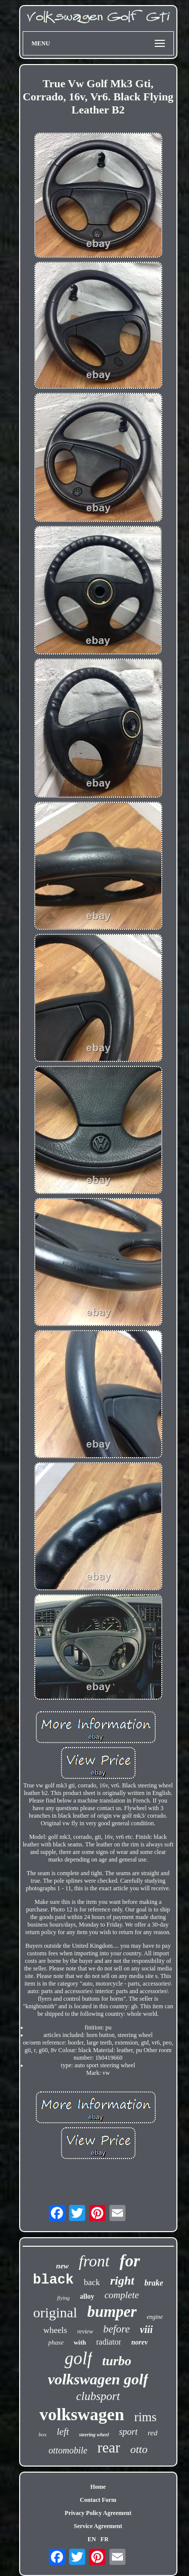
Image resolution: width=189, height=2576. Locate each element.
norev (139, 2342)
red (152, 2433)
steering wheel (94, 2434)
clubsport (98, 2396)
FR (104, 2539)
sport (128, 2432)
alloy (87, 2296)
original (55, 2312)
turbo (117, 2361)
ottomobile (67, 2450)
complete (121, 2295)
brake (153, 2283)
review (85, 2331)
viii (146, 2329)
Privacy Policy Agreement (98, 2513)
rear (108, 2447)
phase (56, 2342)
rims (145, 2417)
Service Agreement (98, 2526)
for (129, 2261)
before (116, 2329)
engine (155, 2316)
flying (63, 2298)
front (94, 2261)
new (62, 2266)
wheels (55, 2330)
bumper (112, 2311)
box (43, 2434)
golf (78, 2358)
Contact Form (98, 2499)
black (53, 2280)
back (92, 2282)
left (62, 2431)
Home (98, 2486)
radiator (108, 2342)
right (122, 2280)
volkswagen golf (98, 2379)
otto (138, 2449)
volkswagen (81, 2414)
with (80, 2342)
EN (92, 2539)
